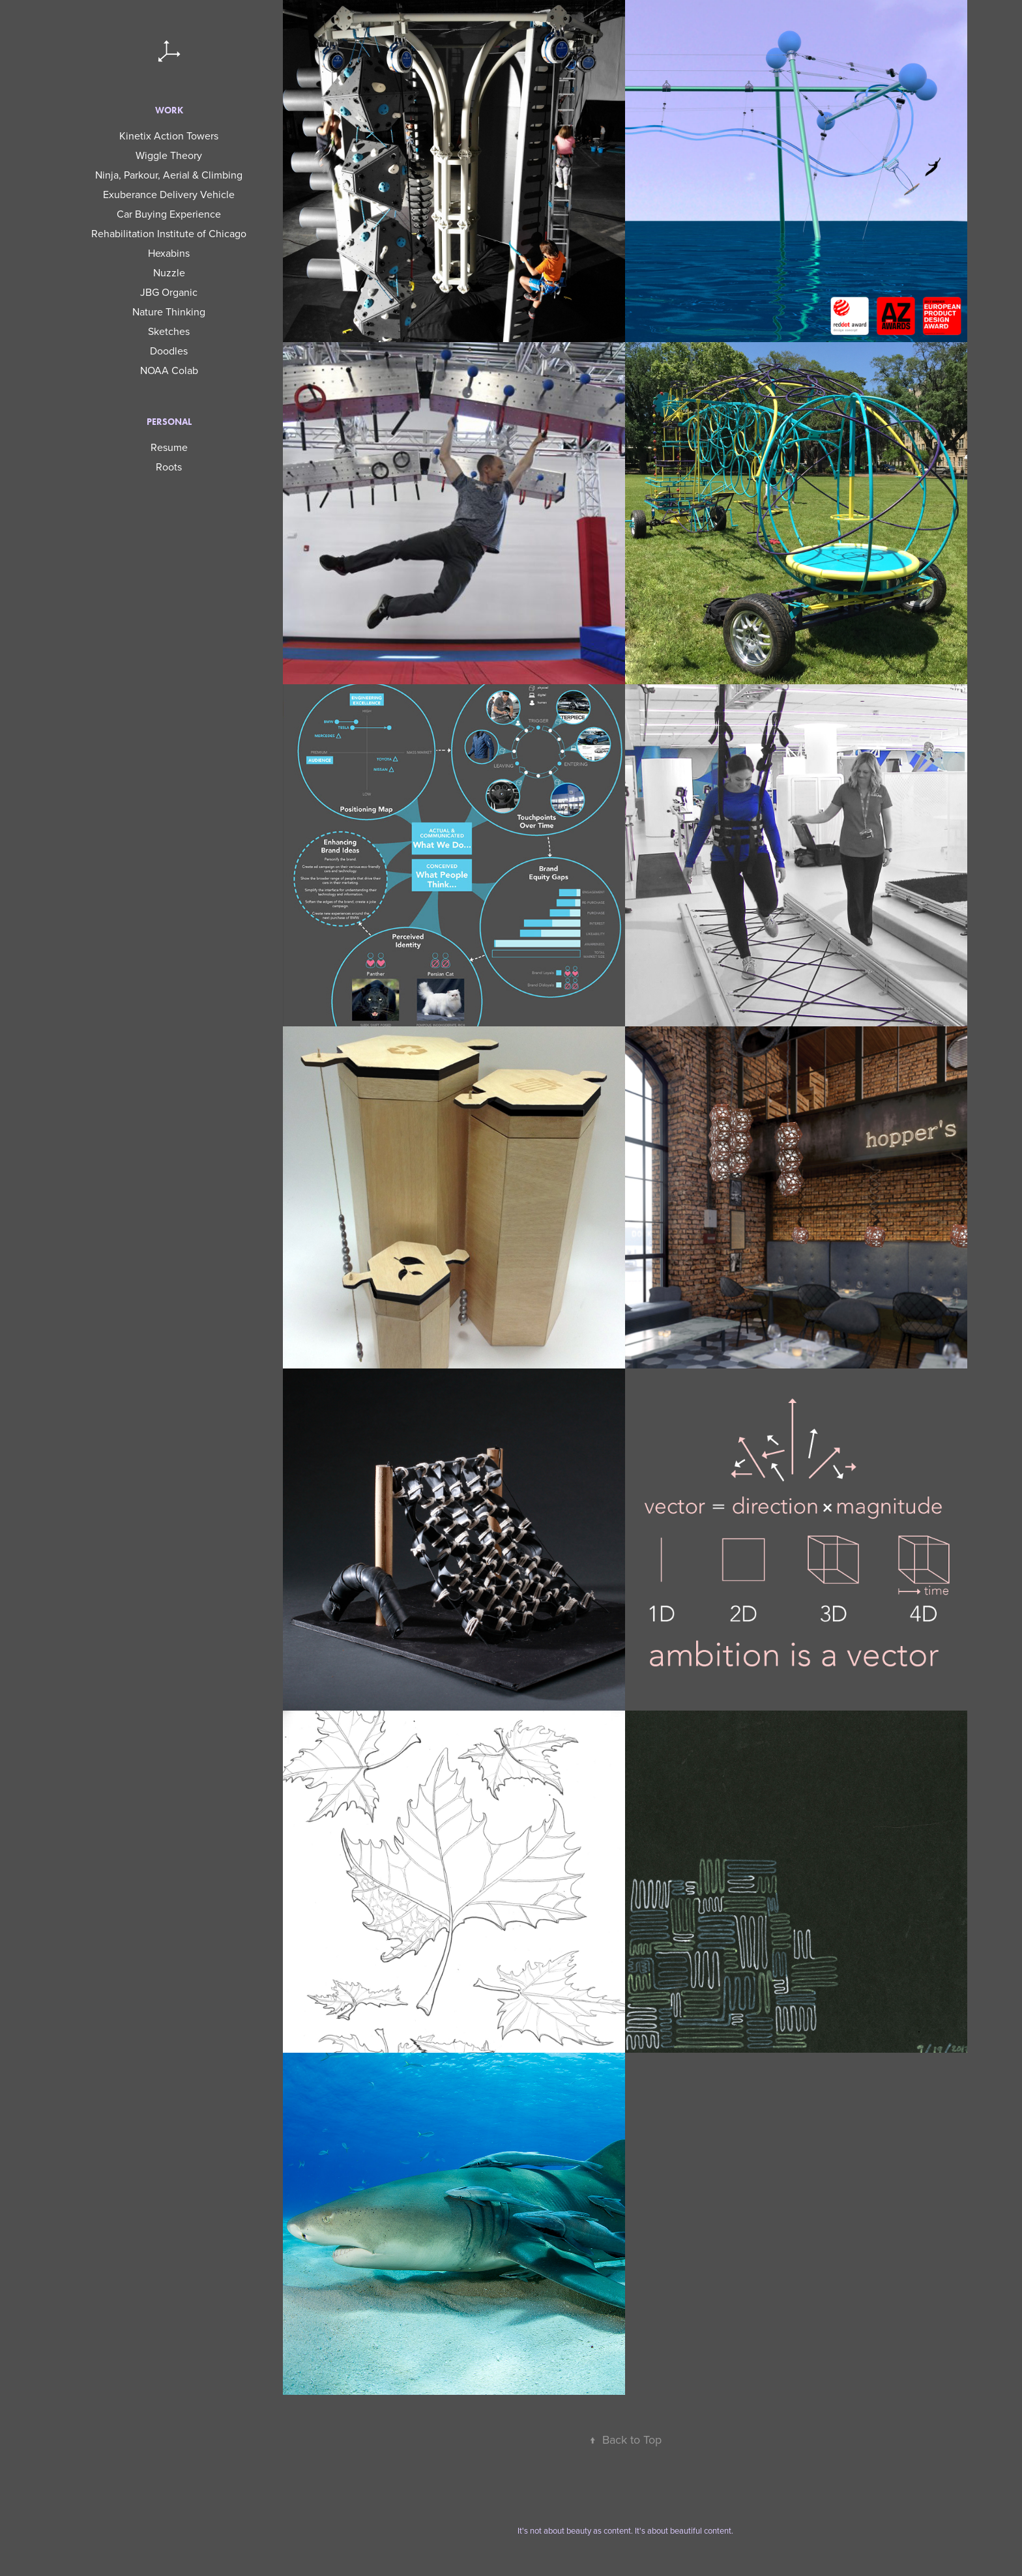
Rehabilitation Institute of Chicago (168, 233)
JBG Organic (168, 292)
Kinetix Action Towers (168, 135)
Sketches (169, 331)
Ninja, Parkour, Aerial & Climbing (168, 174)
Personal (169, 421)
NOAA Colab (169, 370)
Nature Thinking (168, 311)
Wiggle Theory (169, 155)
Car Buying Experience (169, 214)
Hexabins (169, 253)
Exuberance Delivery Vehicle (169, 194)
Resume (169, 447)
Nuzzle (169, 272)
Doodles (169, 350)
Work (169, 110)
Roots (169, 466)
